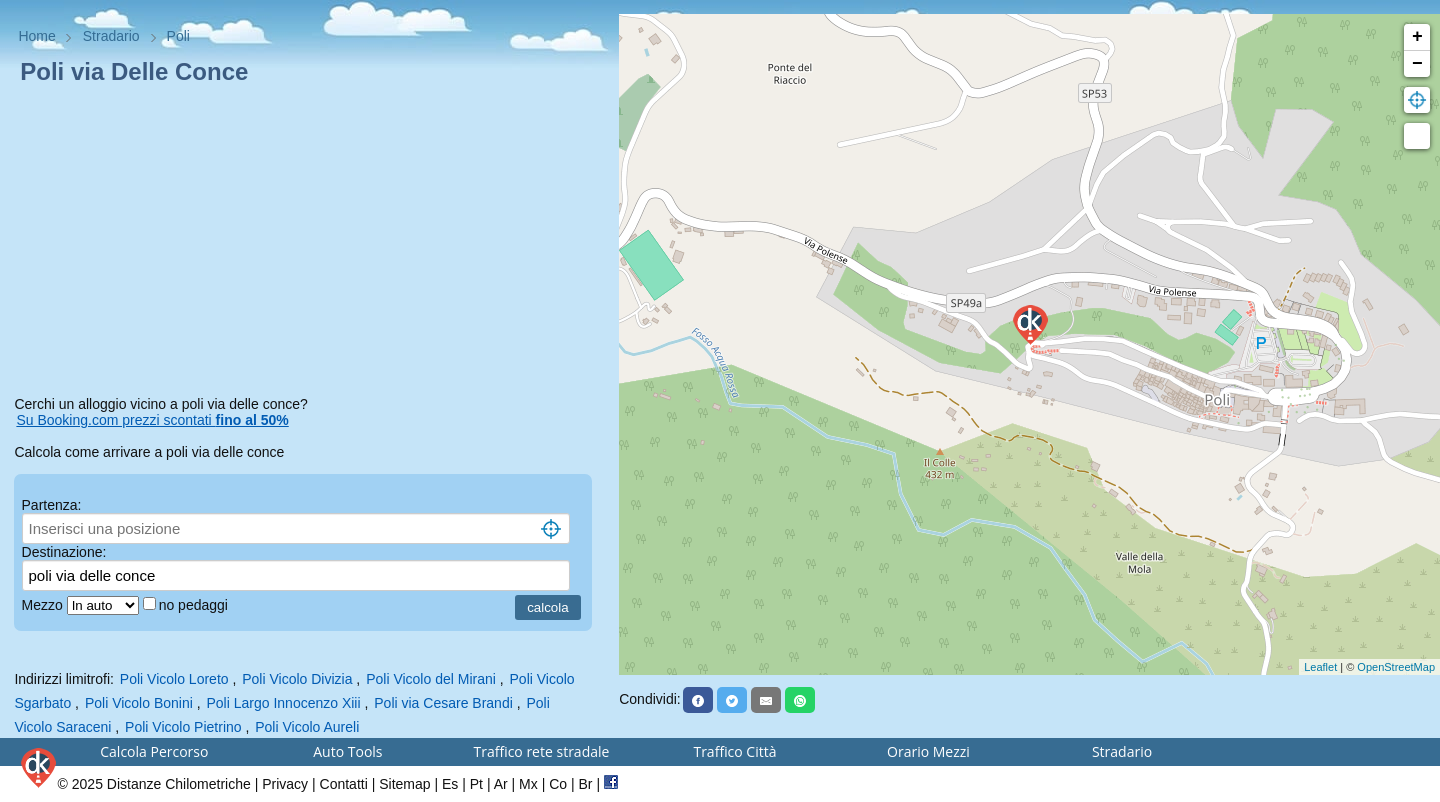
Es (450, 784)
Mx (528, 784)
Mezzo (44, 605)
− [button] (1417, 64)
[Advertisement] (309, 244)
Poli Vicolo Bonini (139, 703)
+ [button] (1417, 37)
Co (558, 784)
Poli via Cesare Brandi (443, 703)
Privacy (285, 784)
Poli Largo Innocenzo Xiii (283, 703)
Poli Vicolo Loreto (174, 679)
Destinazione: (64, 552)
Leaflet (1320, 667)
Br (586, 784)
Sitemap (404, 784)
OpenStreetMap (1396, 667)
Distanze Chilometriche (179, 784)
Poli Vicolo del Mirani (431, 679)
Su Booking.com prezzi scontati (152, 420)
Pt (476, 784)
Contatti (344, 784)
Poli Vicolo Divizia (297, 679)
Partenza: (52, 505)
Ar (501, 784)
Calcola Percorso (154, 751)
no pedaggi (195, 605)
